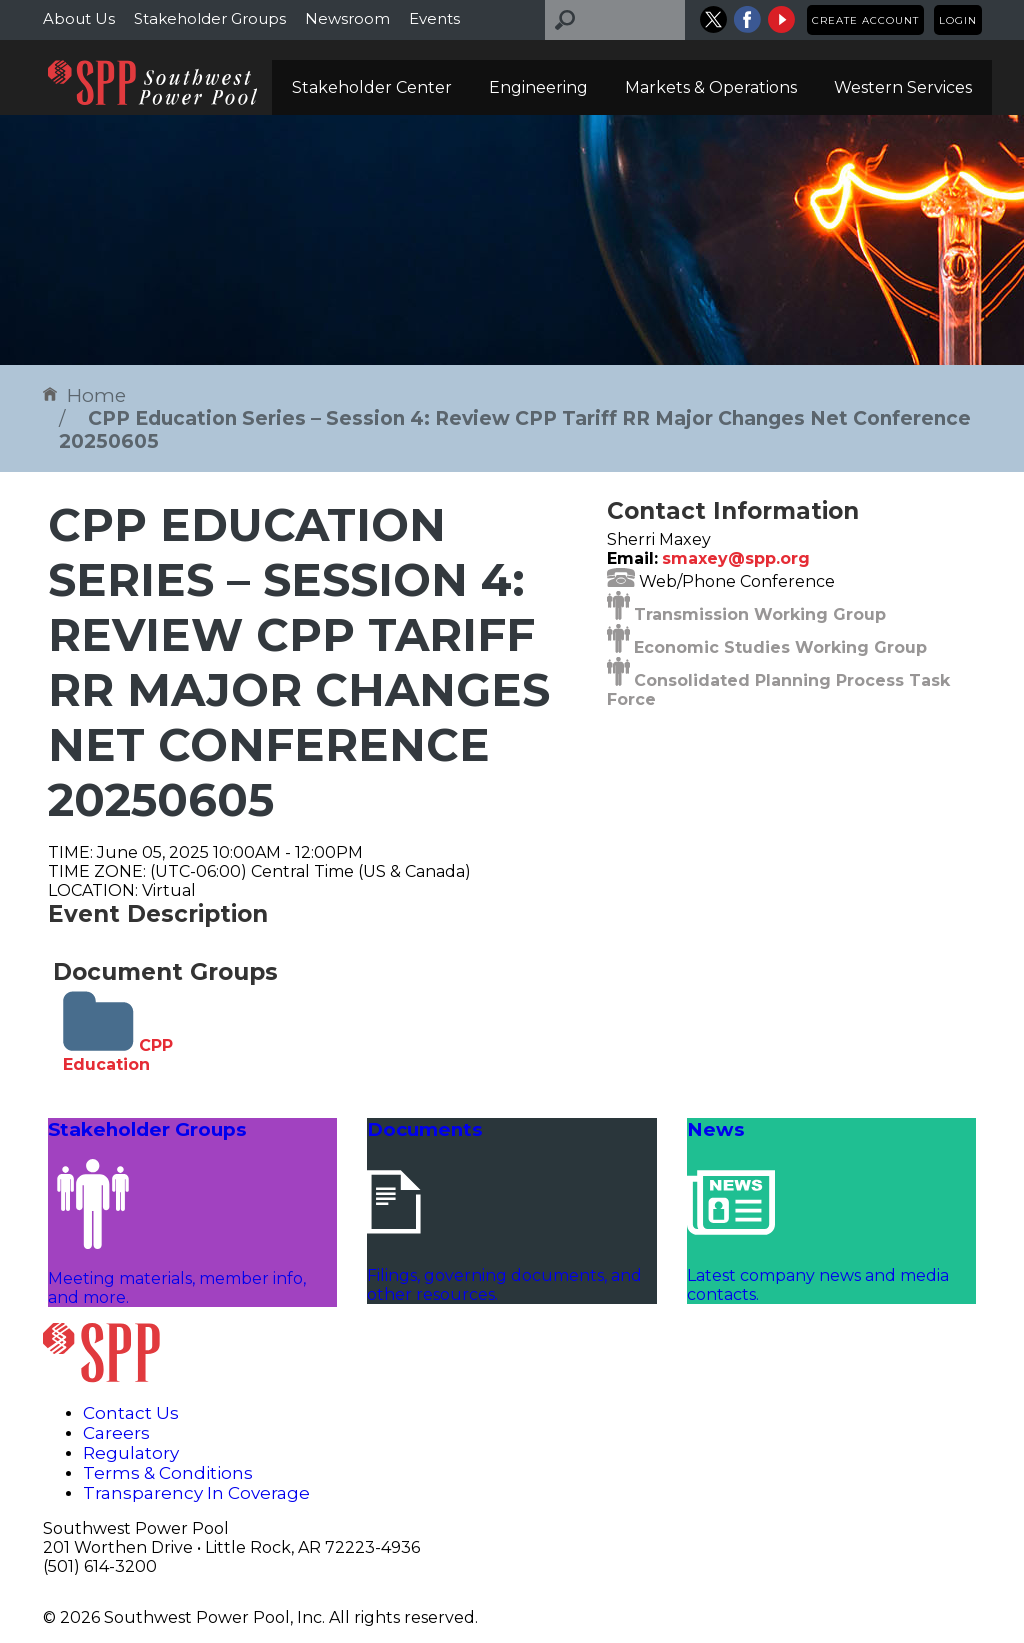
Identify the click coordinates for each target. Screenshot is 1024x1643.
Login (958, 20)
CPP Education (118, 1055)
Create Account (865, 20)
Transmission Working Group (760, 614)
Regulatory (131, 1453)
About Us (79, 18)
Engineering (538, 87)
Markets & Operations (711, 87)
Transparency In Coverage (196, 1493)
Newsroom (347, 18)
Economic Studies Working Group (780, 647)
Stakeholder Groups (210, 18)
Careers (116, 1433)
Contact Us (131, 1413)
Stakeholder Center (372, 87)
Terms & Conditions (168, 1473)
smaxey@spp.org (736, 558)
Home (84, 395)
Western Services (903, 87)
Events (434, 18)
